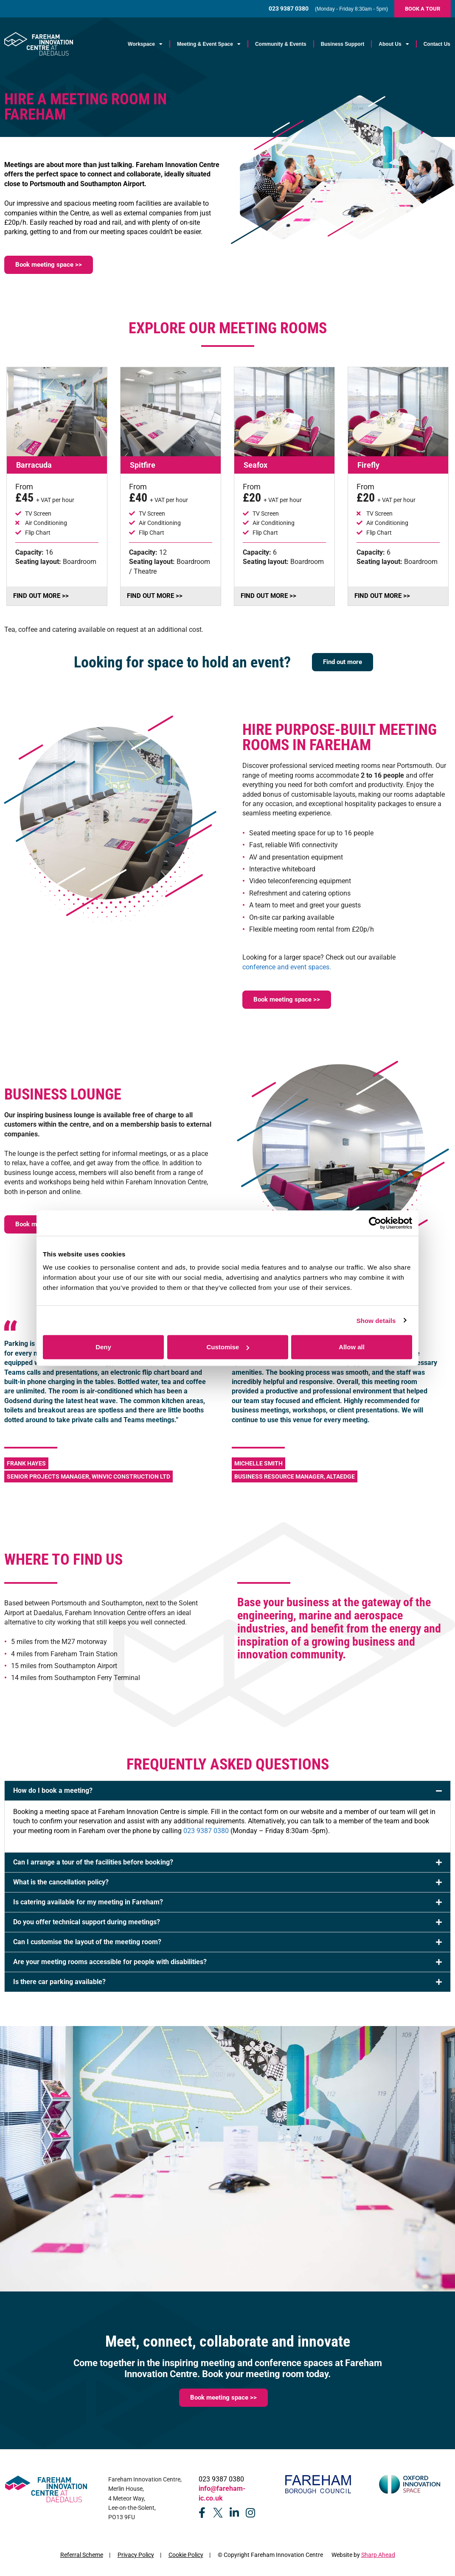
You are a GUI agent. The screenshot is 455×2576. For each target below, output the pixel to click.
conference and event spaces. (286, 967)
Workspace (145, 44)
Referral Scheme (81, 2554)
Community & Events (280, 44)
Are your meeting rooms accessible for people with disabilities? (110, 1962)
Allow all (352, 1347)
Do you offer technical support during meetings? (86, 1922)
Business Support (343, 44)
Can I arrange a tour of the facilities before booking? (93, 1862)
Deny (103, 1347)
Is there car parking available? (59, 1982)
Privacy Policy (136, 2554)
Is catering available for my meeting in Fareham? (88, 1902)
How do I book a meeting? (53, 1790)
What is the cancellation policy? (61, 1882)
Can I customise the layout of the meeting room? (87, 1942)
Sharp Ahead (378, 2554)
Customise (227, 1347)
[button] (227, 1790)
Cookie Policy (186, 2554)
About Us (394, 44)
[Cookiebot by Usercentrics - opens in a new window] (375, 1223)
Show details (376, 1320)
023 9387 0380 (206, 1831)
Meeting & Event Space (209, 44)
